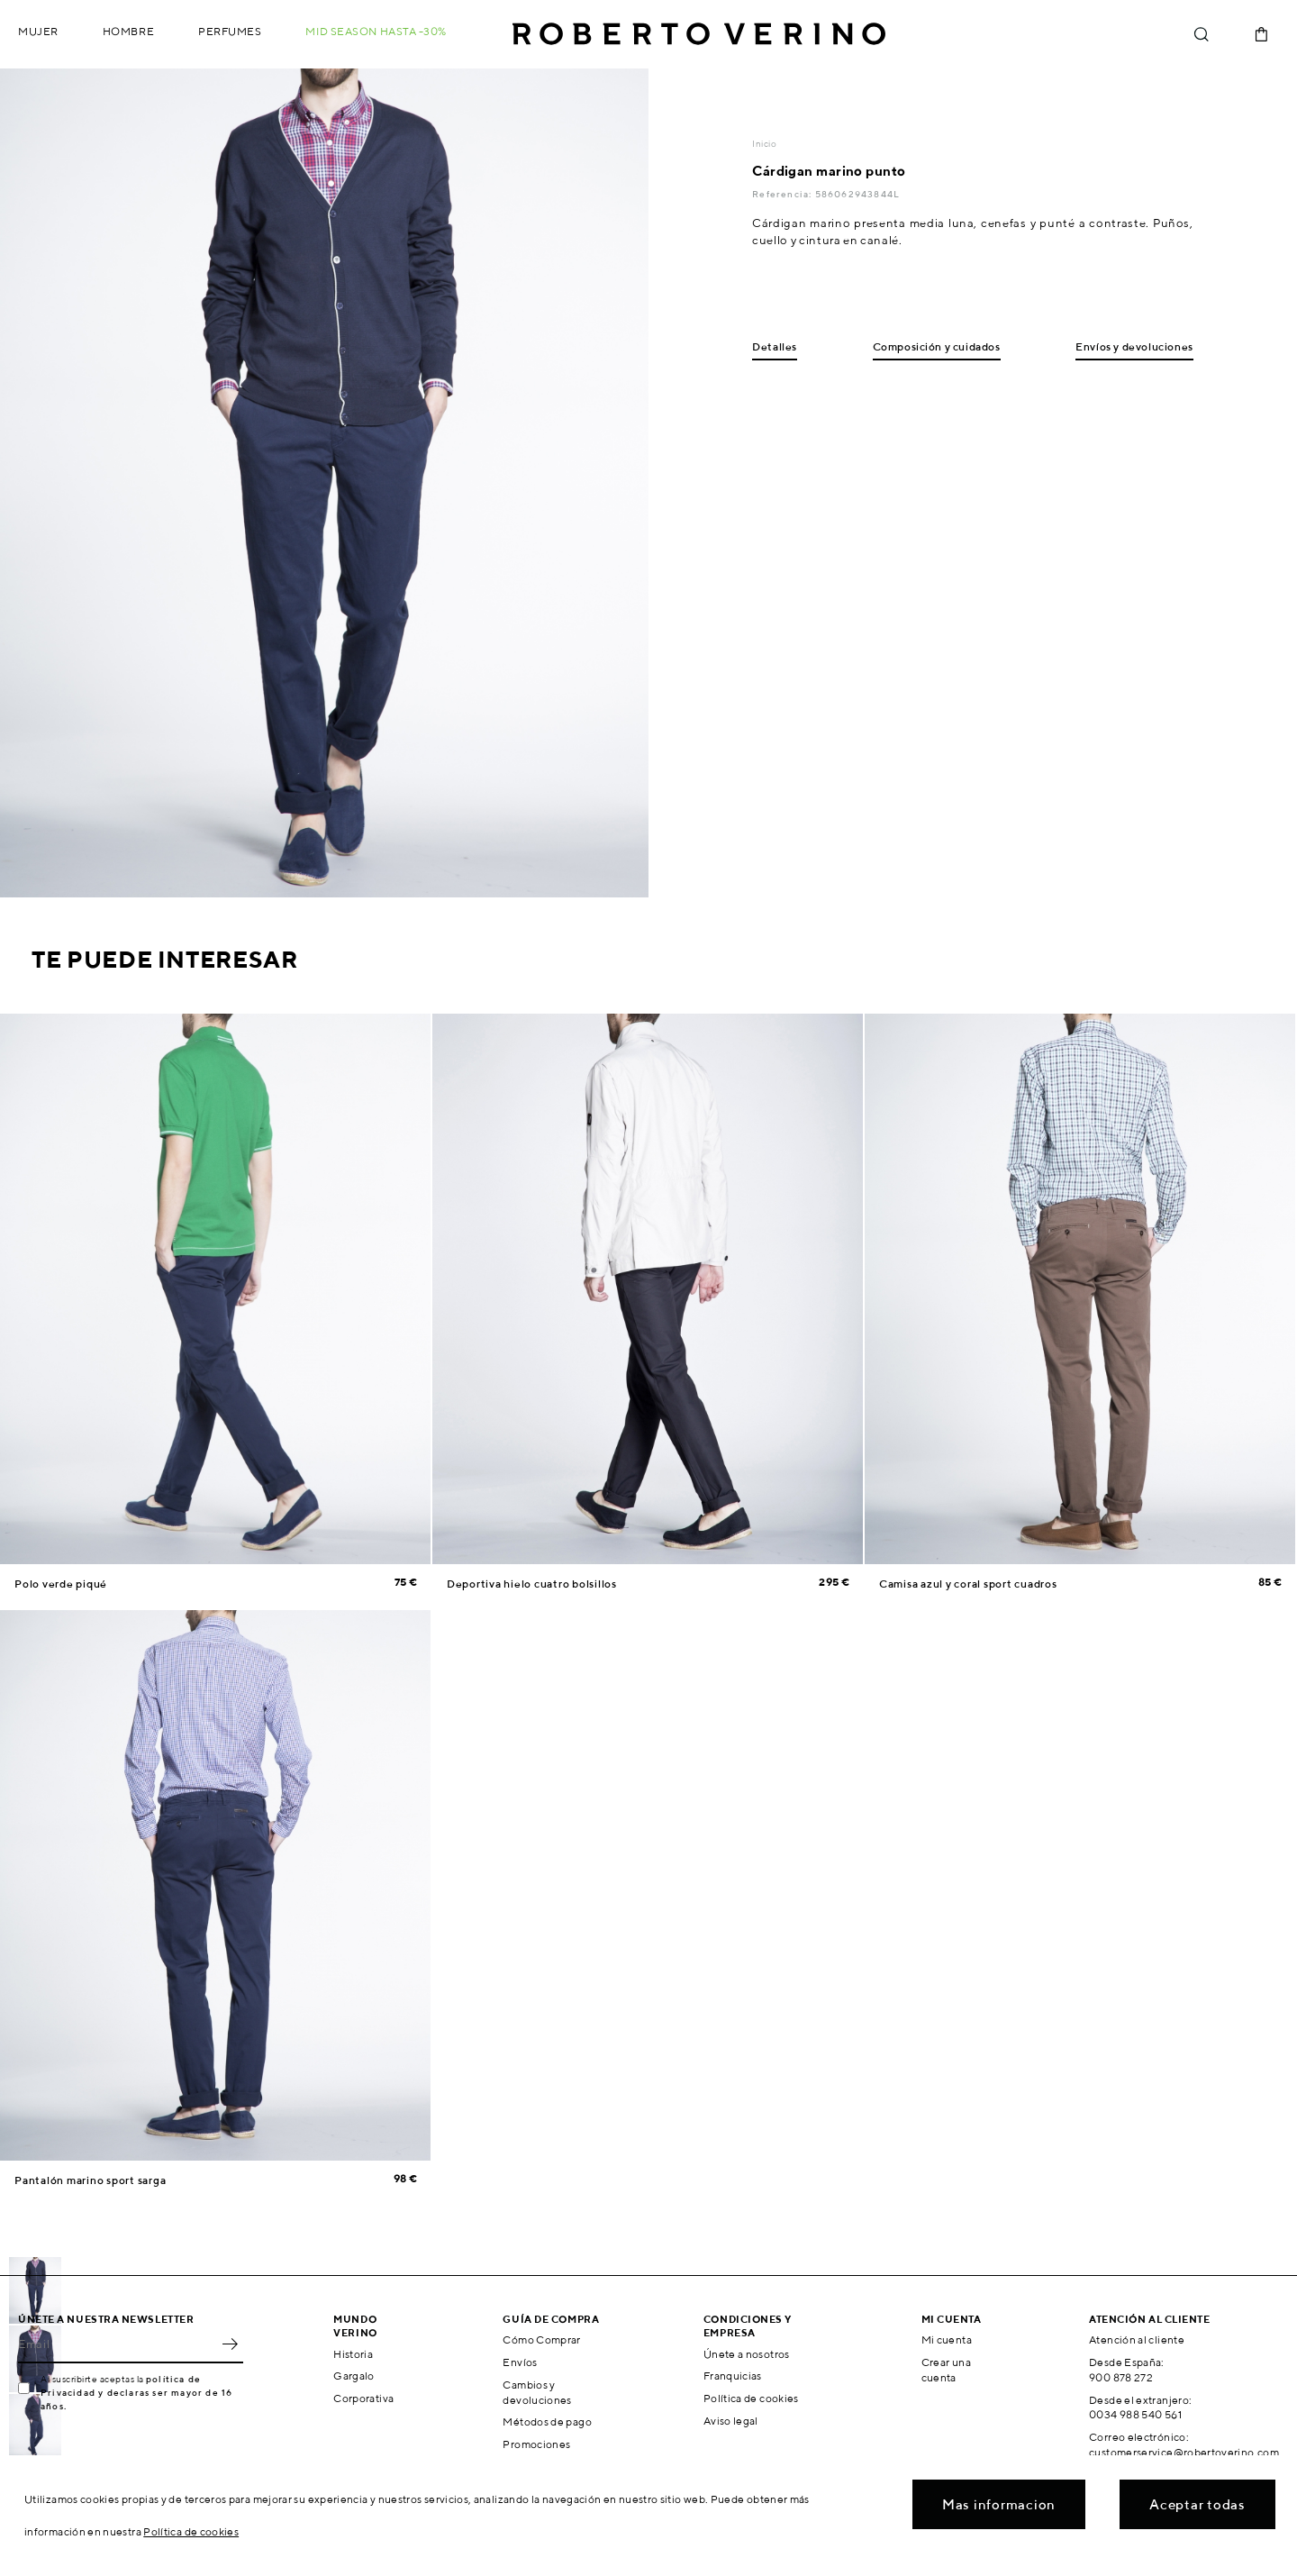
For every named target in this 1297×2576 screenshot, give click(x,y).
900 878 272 (1121, 2377)
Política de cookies (751, 2398)
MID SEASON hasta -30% (376, 31)
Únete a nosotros (746, 2354)
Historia (353, 2354)
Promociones (536, 2444)
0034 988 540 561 (1135, 2414)
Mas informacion (999, 2504)
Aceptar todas (1197, 2504)
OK (229, 2344)
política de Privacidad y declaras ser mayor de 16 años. (136, 2392)
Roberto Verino (699, 34)
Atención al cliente (1136, 2339)
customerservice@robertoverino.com (1184, 2452)
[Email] (117, 2344)
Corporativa (363, 2398)
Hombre (128, 31)
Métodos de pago (547, 2421)
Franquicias (732, 2375)
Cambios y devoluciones (537, 2392)
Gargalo (354, 2375)
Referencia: (783, 193)
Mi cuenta (946, 2339)
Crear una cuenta (946, 2369)
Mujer (38, 31)
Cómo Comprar (541, 2339)
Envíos (520, 2362)
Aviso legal (730, 2420)
